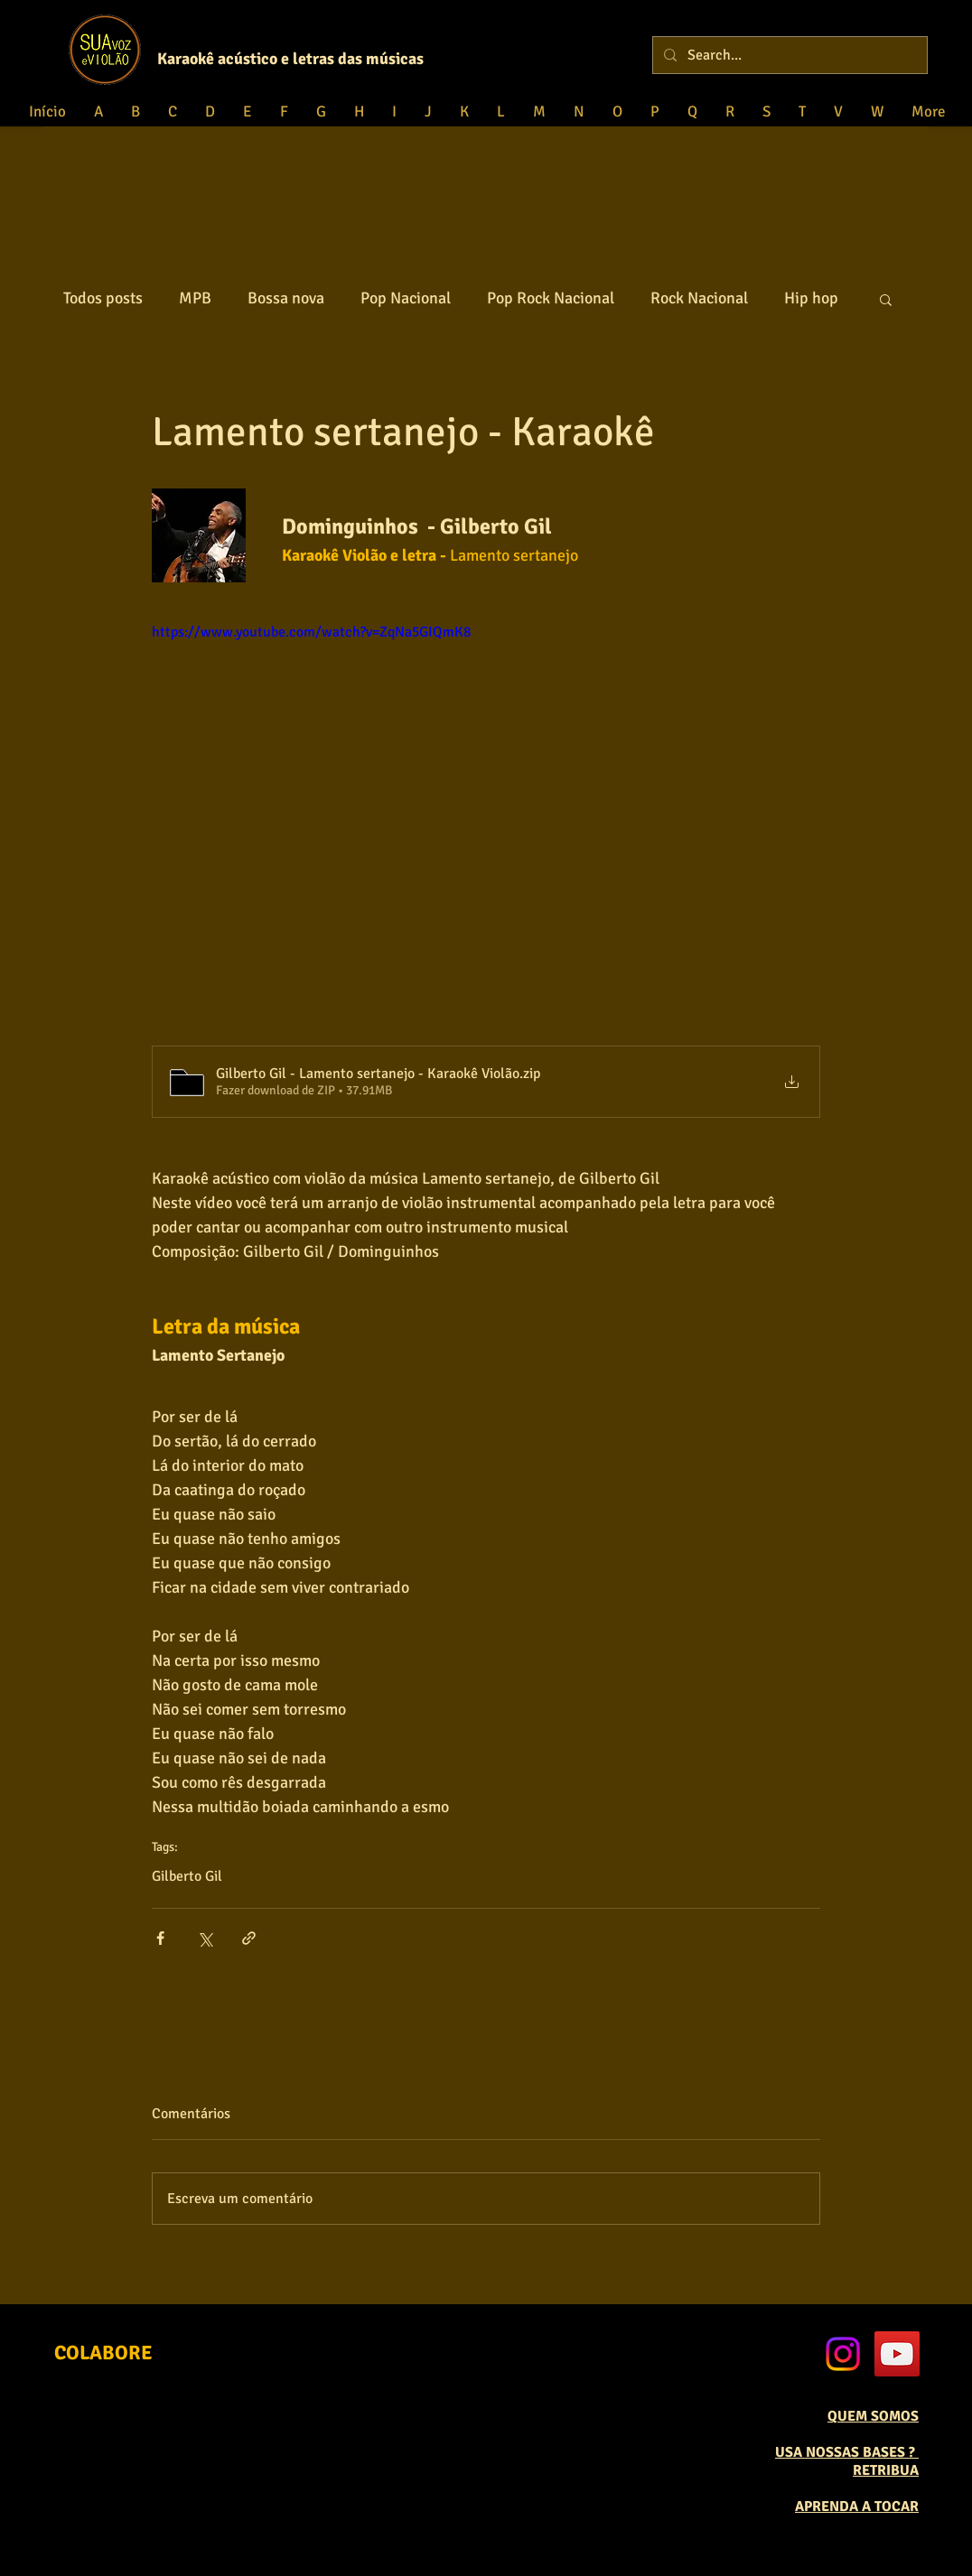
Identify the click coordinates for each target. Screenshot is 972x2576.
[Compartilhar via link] (248, 1938)
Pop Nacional (405, 298)
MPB (195, 298)
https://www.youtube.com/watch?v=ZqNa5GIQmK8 (311, 632)
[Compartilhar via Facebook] (160, 1938)
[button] (885, 299)
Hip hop (811, 298)
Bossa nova (286, 298)
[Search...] (788, 55)
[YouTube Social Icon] (897, 2353)
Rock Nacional (699, 298)
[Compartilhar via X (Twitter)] (204, 1938)
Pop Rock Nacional (550, 298)
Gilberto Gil (187, 1876)
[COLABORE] (103, 2352)
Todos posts (103, 298)
